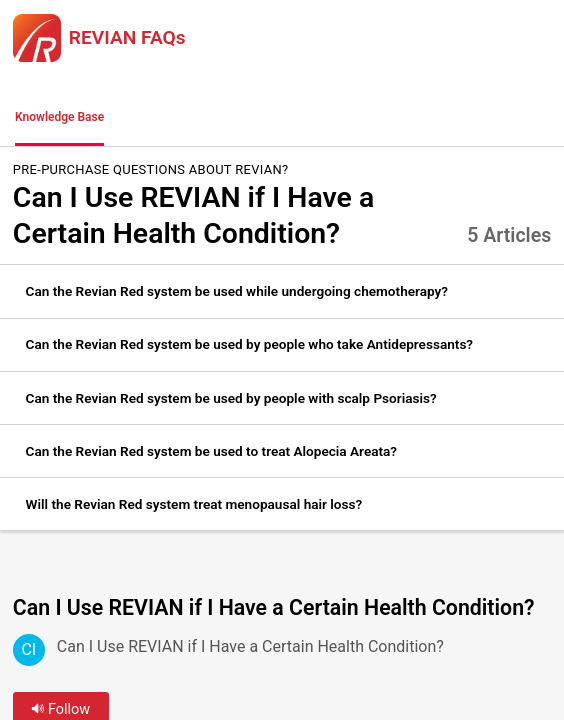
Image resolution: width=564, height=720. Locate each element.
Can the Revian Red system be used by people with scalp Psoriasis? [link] (231, 398)
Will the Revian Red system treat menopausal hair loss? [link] (194, 504)
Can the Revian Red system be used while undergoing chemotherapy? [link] (237, 291)
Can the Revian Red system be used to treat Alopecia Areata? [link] (211, 451)
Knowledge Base (59, 117)
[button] (145, 118)
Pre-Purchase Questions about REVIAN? (151, 169)
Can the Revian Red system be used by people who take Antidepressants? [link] (249, 344)
